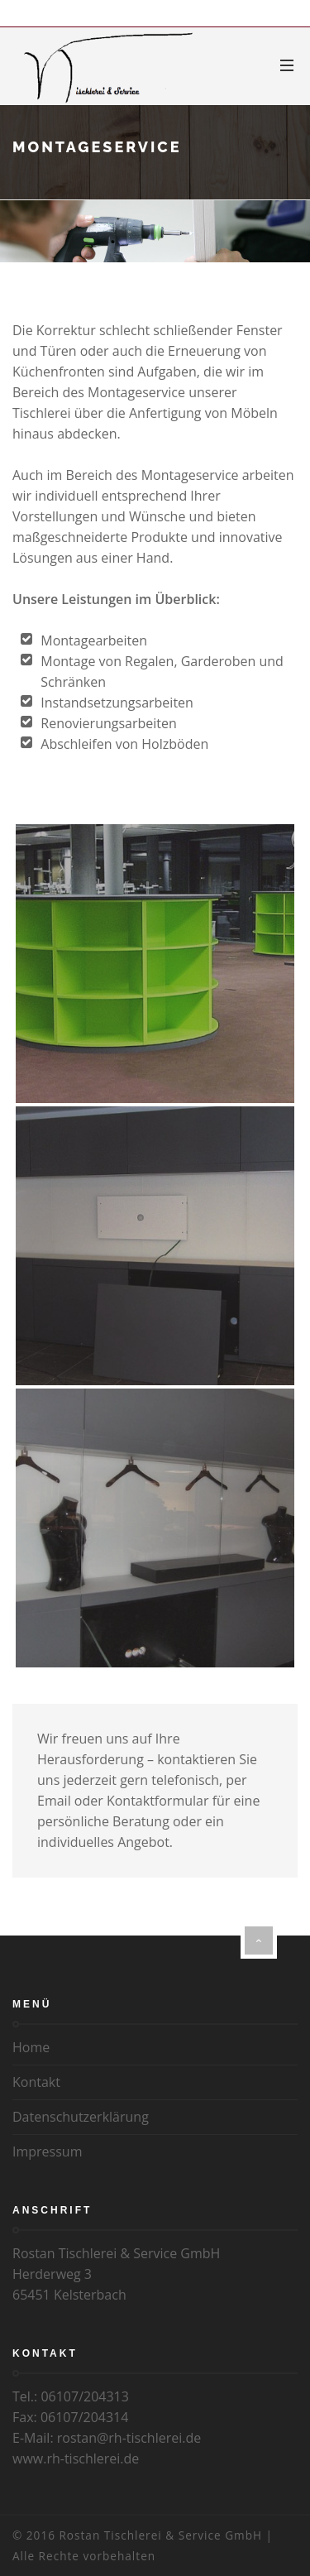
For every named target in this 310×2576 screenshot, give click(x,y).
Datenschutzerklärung (80, 2117)
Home (31, 2047)
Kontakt (36, 2082)
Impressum (47, 2151)
